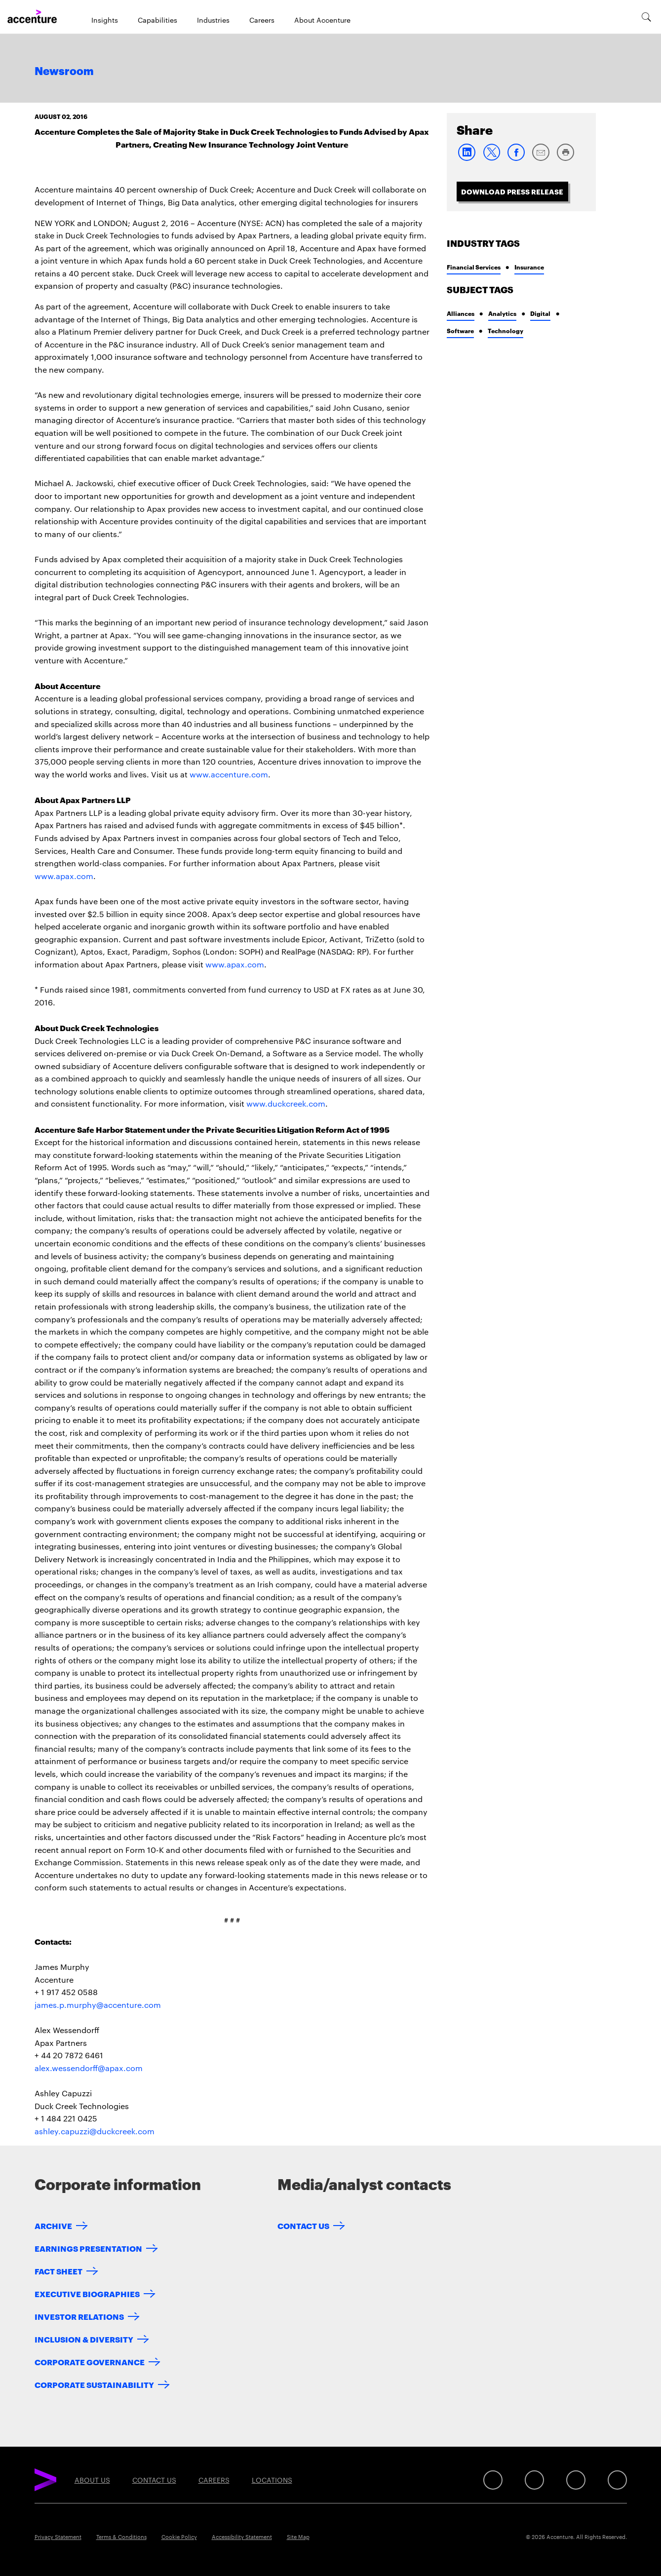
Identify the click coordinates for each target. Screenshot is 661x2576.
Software (460, 330)
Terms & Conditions (121, 2536)
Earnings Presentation (88, 2248)
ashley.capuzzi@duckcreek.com (95, 2131)
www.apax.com (64, 876)
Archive (53, 2225)
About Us (92, 2480)
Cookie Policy (179, 2536)
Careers (261, 20)
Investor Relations (79, 2316)
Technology (505, 330)
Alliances (460, 313)
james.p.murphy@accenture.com (98, 2004)
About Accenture (322, 20)
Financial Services (474, 267)
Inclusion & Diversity (84, 2339)
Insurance (529, 267)
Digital (540, 313)
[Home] (32, 16)
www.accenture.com (229, 774)
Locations (272, 2480)
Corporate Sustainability (94, 2384)
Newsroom (64, 71)
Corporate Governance (90, 2361)
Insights (104, 20)
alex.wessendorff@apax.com (89, 2068)
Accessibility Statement (242, 2536)
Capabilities (157, 20)
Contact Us (303, 2225)
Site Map (298, 2536)
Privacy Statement (58, 2536)
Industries (213, 20)
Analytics (502, 313)
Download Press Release (512, 191)
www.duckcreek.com (285, 1103)
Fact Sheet (58, 2270)
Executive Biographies (87, 2293)
